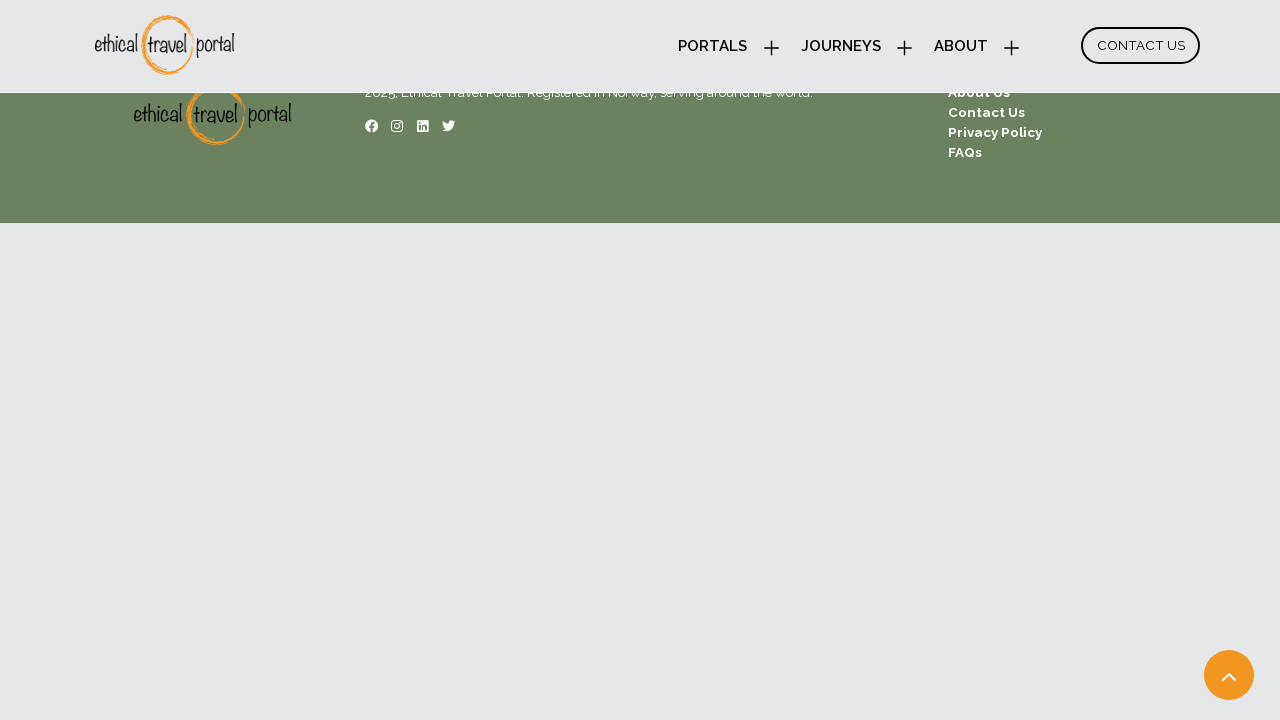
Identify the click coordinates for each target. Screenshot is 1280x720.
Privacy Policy (995, 132)
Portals (712, 46)
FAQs (965, 152)
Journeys (841, 46)
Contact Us (1141, 45)
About (961, 46)
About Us (979, 92)
